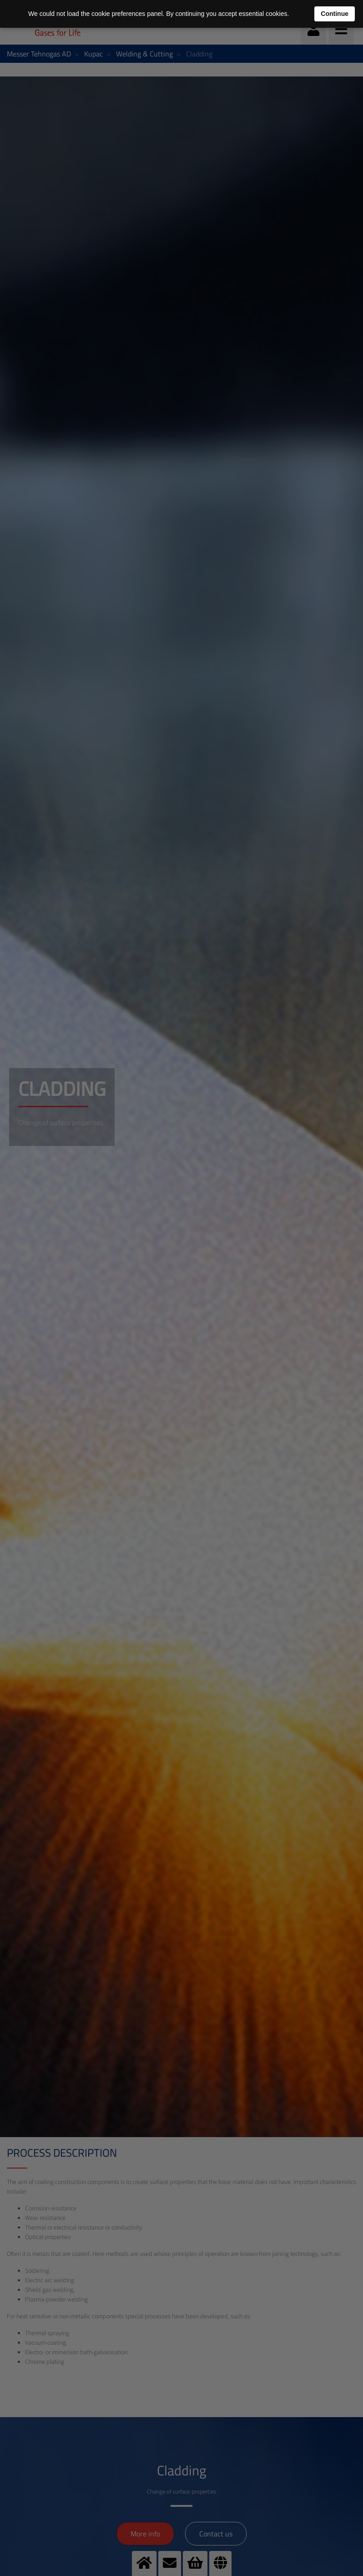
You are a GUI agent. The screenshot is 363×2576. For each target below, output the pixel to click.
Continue (334, 13)
